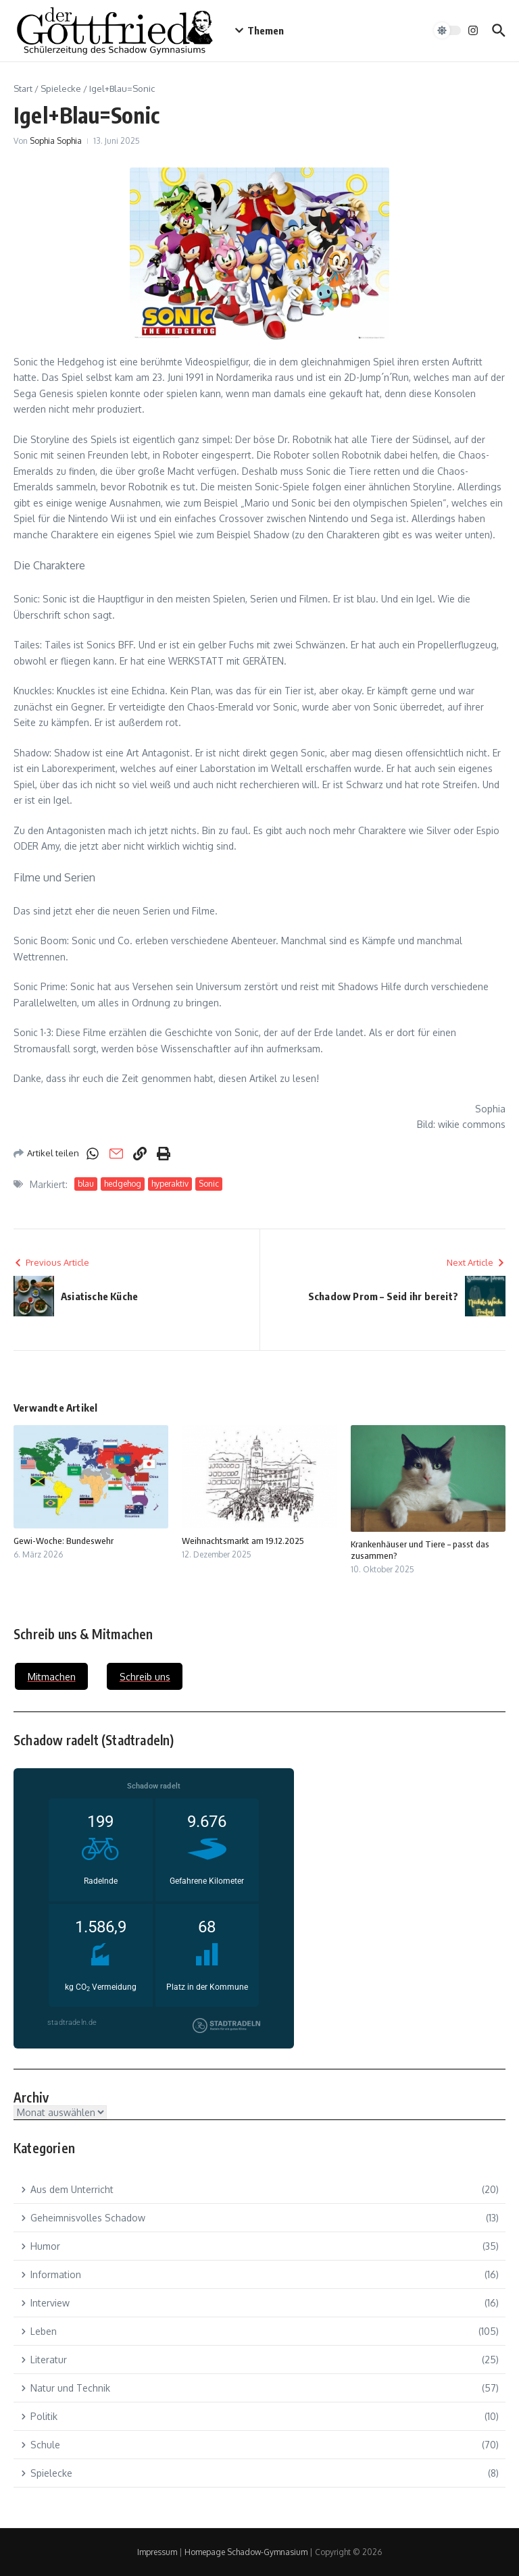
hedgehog (122, 1184)
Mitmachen (52, 1676)
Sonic (209, 1184)
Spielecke (61, 88)
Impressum (157, 2552)
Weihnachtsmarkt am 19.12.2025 (243, 1540)
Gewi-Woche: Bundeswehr (64, 1540)
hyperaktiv (170, 1184)
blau (86, 1184)
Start (23, 88)
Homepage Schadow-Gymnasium (245, 2552)
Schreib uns (145, 1676)
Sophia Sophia (56, 141)
